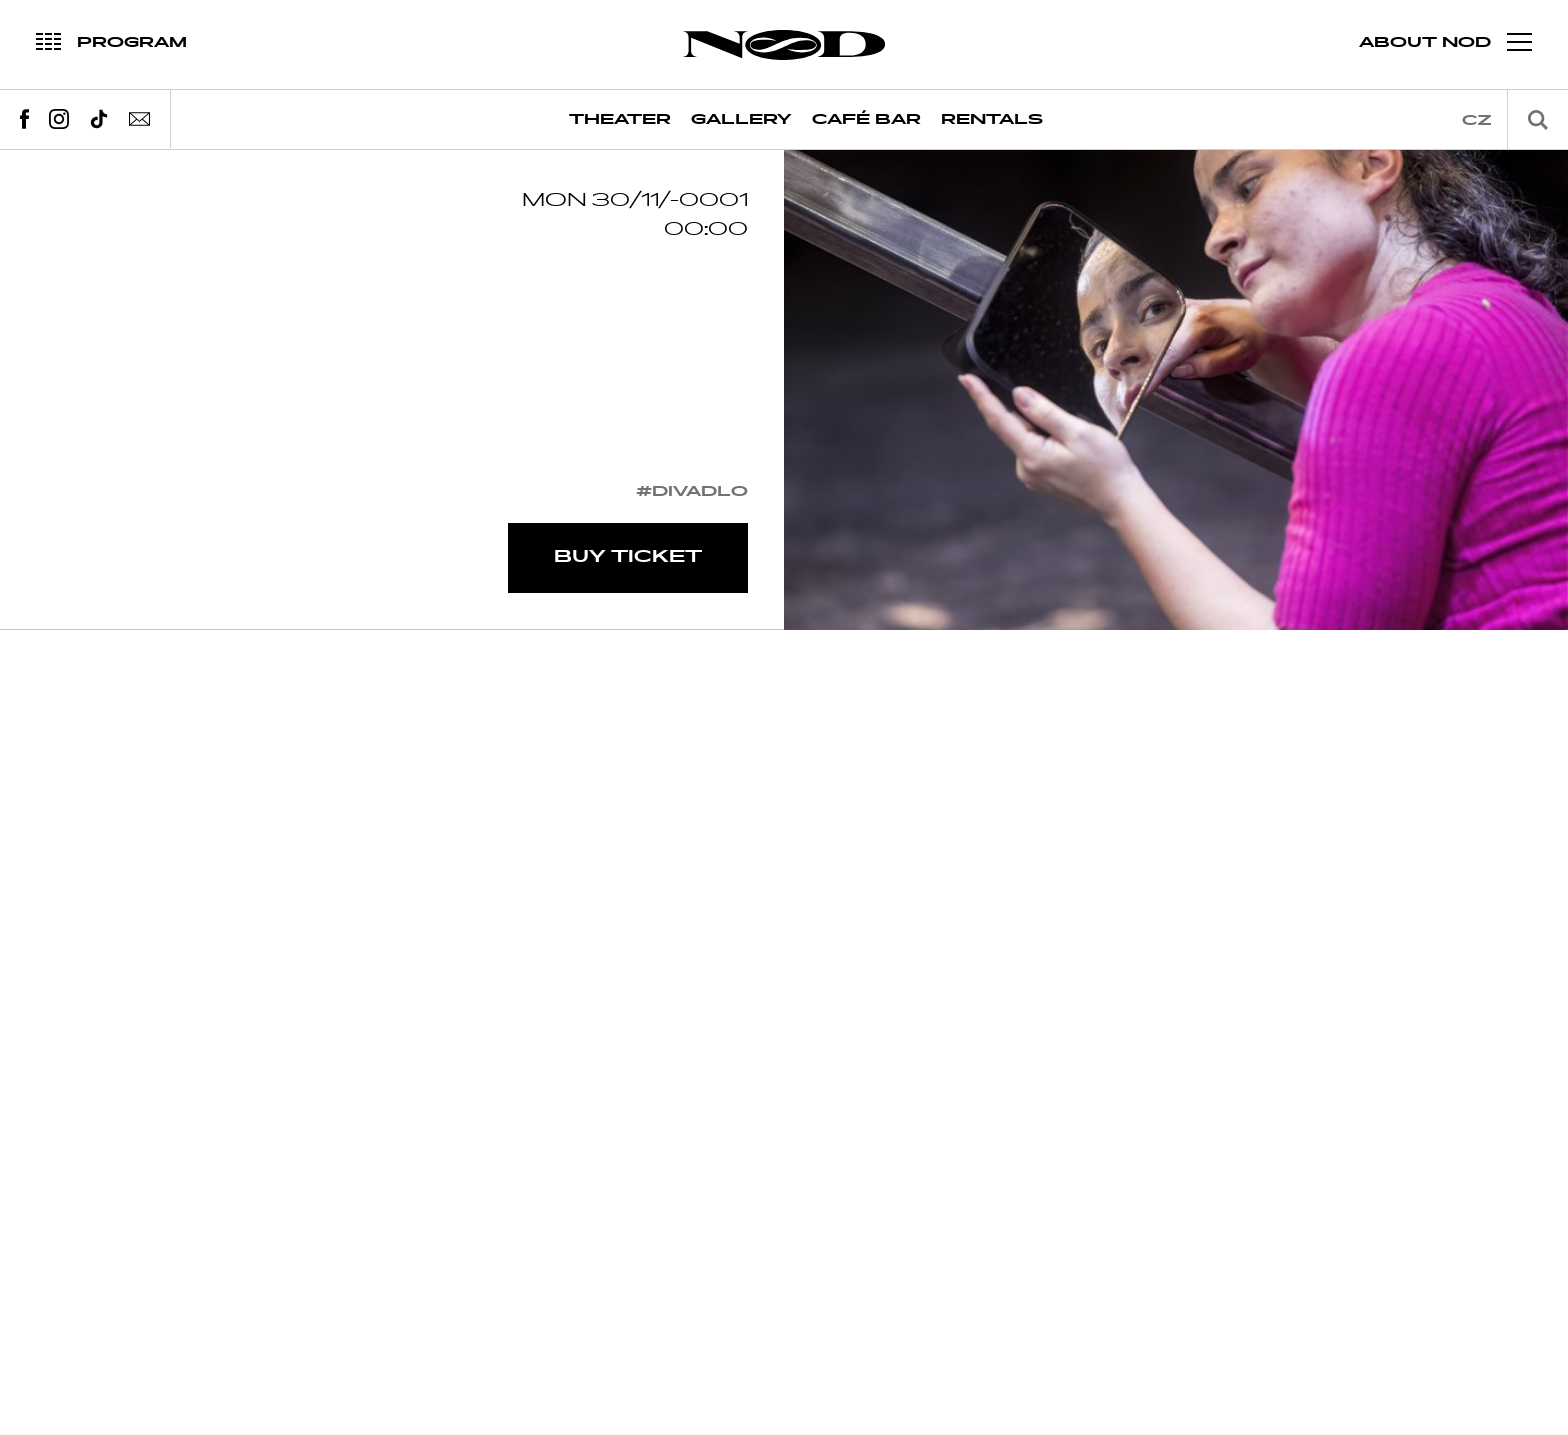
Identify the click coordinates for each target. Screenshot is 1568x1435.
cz (1477, 120)
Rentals (992, 119)
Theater (620, 119)
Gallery (741, 119)
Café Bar (866, 119)
